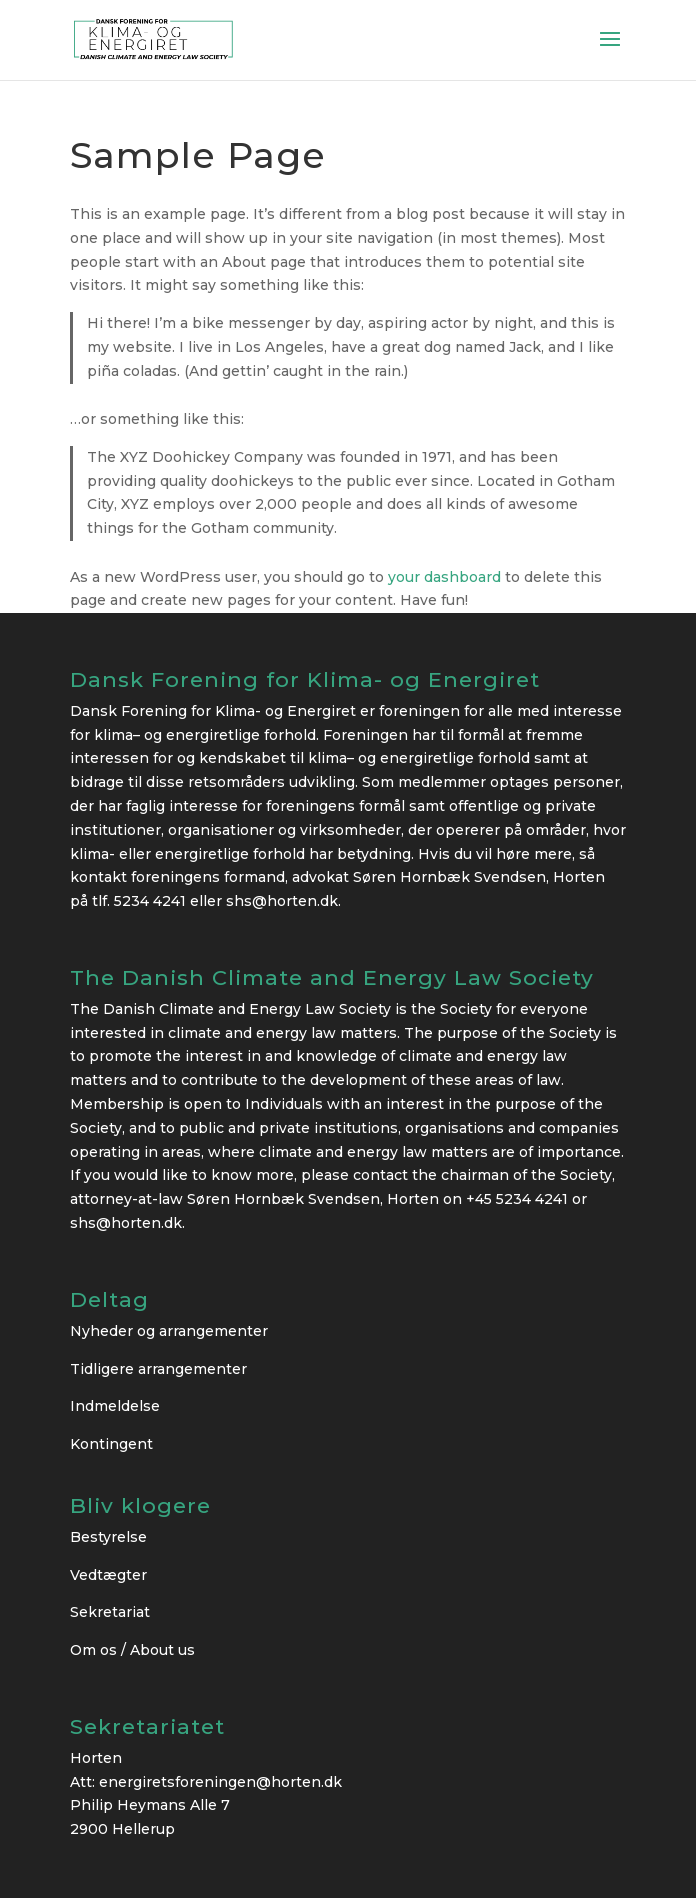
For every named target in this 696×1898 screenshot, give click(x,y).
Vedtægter (108, 1575)
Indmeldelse (115, 1406)
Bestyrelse (108, 1537)
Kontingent (111, 1444)
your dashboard (444, 577)
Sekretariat (110, 1612)
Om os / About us (132, 1650)
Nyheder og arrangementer (169, 1331)
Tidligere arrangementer (158, 1369)
